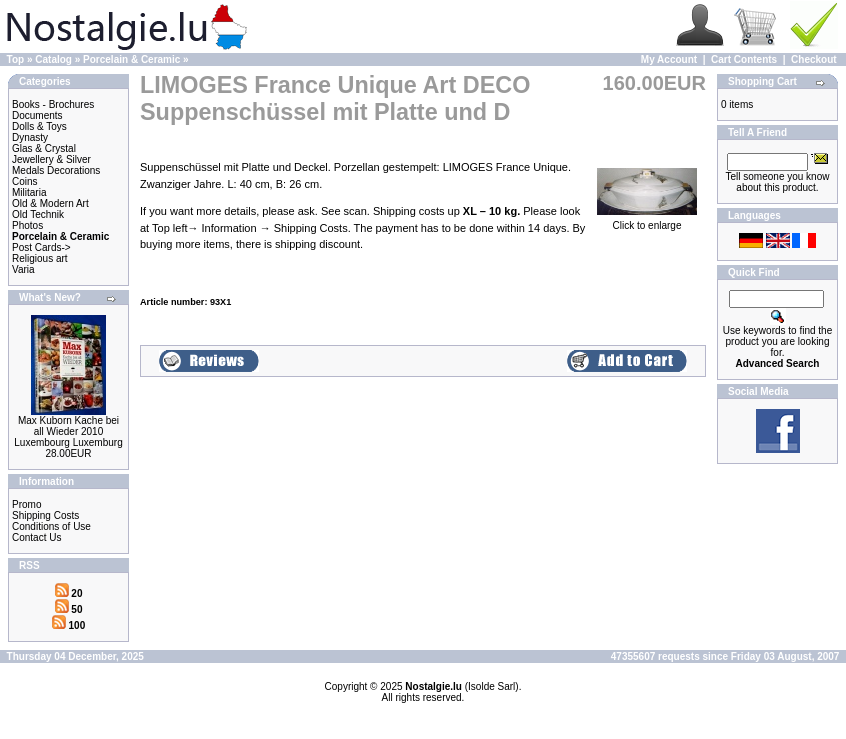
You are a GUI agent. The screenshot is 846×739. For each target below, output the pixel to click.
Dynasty (30, 137)
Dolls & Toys (39, 126)
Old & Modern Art (50, 203)
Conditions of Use (51, 526)
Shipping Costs (45, 515)
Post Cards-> (41, 247)
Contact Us (36, 537)
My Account (669, 59)
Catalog (53, 59)
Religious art (40, 258)
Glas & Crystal (44, 148)
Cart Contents (744, 59)
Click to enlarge (647, 221)
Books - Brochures (53, 104)
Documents (37, 115)
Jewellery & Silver (51, 159)
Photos (27, 225)
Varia (23, 269)
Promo (26, 504)
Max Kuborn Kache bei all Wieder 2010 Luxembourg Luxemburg (68, 431)
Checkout (814, 59)
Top (16, 59)
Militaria (29, 192)
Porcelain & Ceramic (131, 59)
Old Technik (38, 214)
